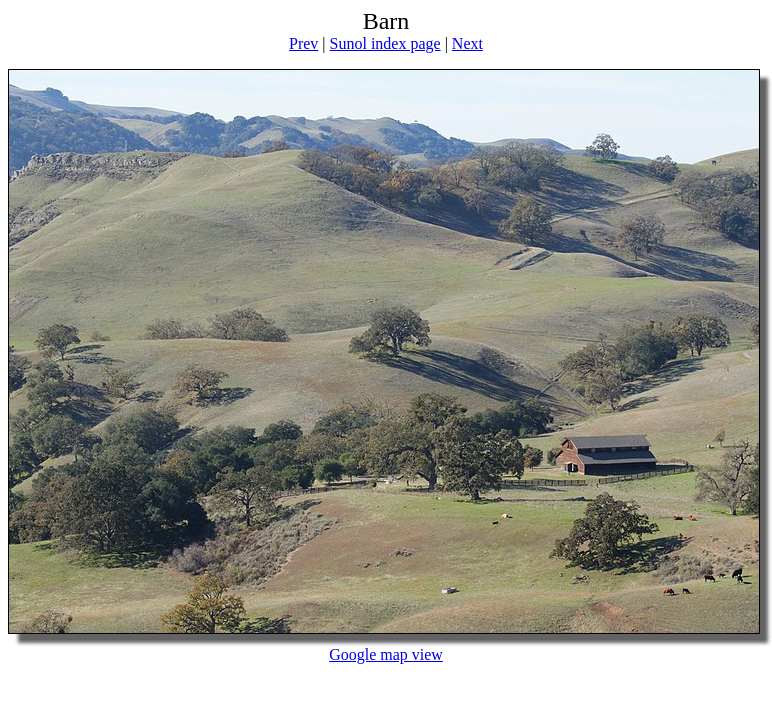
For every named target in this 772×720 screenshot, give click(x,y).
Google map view (386, 654)
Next (467, 43)
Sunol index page (385, 43)
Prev (303, 43)
